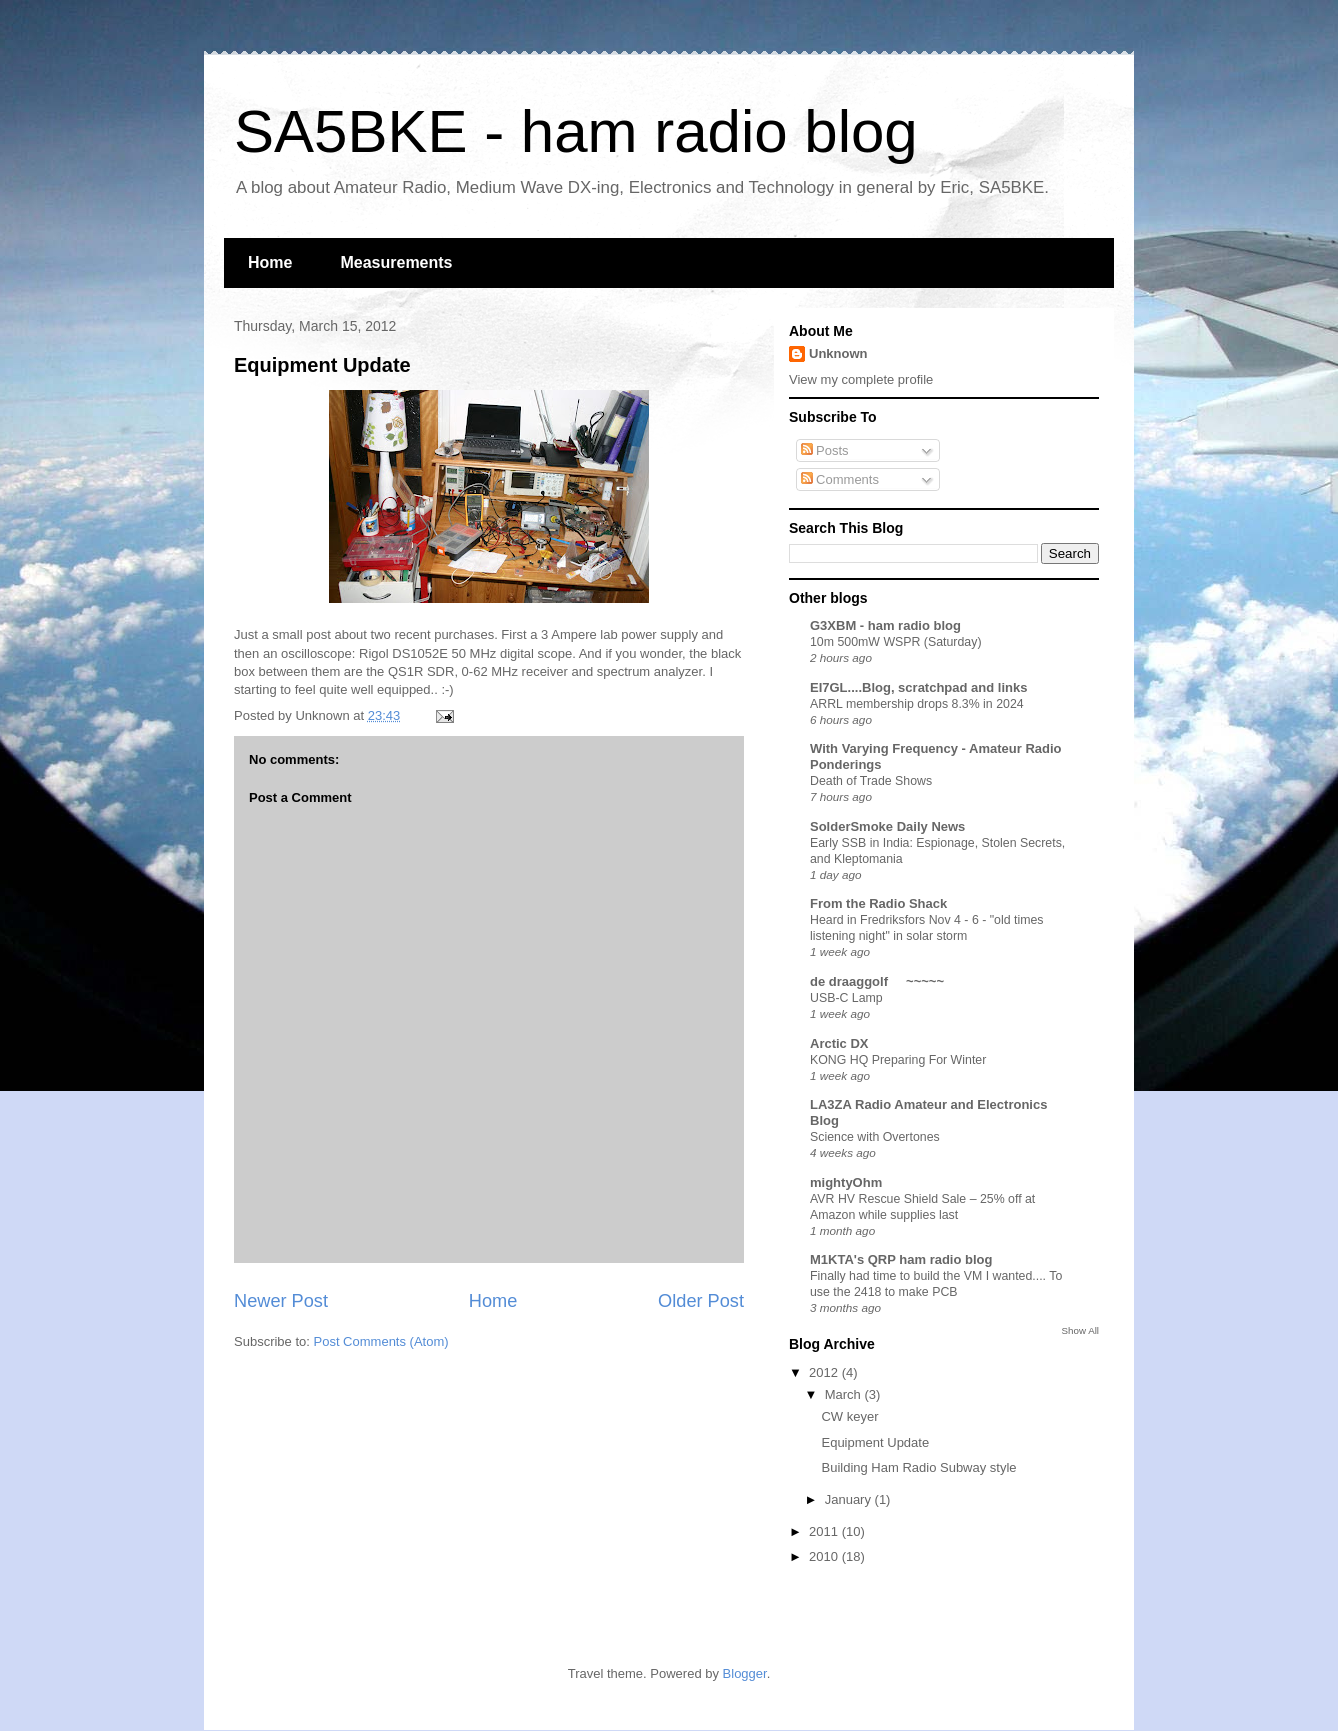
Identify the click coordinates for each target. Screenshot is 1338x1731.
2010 (825, 1556)
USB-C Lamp (846, 998)
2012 (825, 1372)
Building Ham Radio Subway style (918, 1467)
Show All (1080, 1330)
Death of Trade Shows (871, 781)
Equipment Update (322, 365)
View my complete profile (861, 379)
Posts (825, 450)
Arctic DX (839, 1043)
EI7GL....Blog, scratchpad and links (918, 687)
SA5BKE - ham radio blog (576, 131)
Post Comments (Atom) (381, 1341)
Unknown (838, 353)
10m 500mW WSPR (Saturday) (896, 642)
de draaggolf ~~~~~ (877, 981)
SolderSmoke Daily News (887, 826)
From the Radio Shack (878, 903)
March (845, 1394)
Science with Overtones (875, 1137)
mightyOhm (846, 1182)
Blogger (745, 1673)
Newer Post (281, 1301)
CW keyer (849, 1416)
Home (270, 262)
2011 (825, 1531)
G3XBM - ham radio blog (885, 625)
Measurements (396, 262)
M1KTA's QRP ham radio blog (901, 1259)
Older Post (701, 1301)
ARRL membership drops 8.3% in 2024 (917, 704)
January (850, 1499)
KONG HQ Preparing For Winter (898, 1060)
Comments (840, 479)
